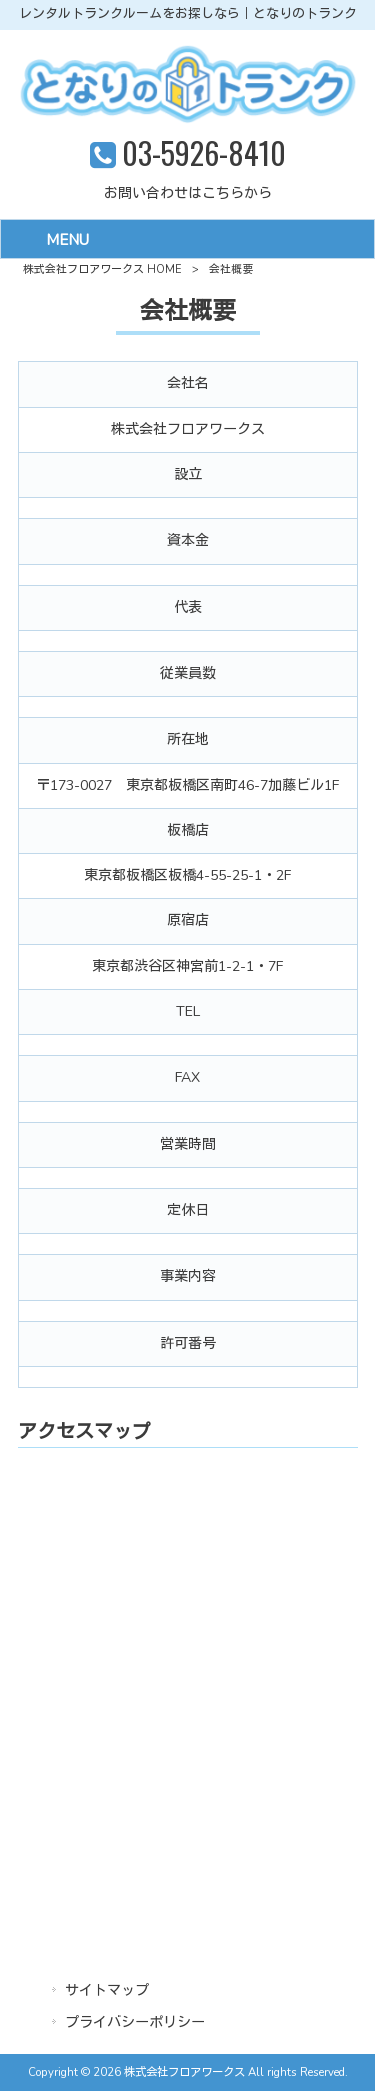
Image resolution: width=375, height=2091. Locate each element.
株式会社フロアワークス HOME (102, 269)
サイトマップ (107, 1990)
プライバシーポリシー (135, 2022)
